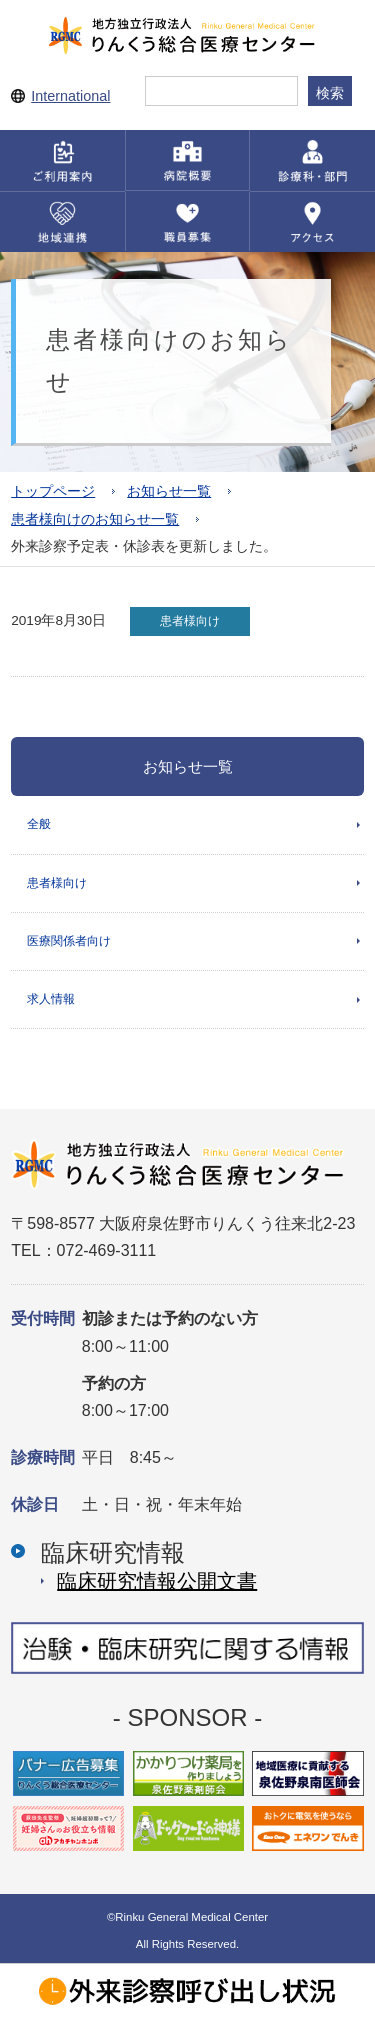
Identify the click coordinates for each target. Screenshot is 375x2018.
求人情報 (51, 999)
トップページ (53, 491)
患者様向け (57, 883)
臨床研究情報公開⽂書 (157, 1581)
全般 (39, 824)
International (70, 96)
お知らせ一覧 (169, 491)
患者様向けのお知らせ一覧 (95, 519)
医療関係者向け (69, 941)
